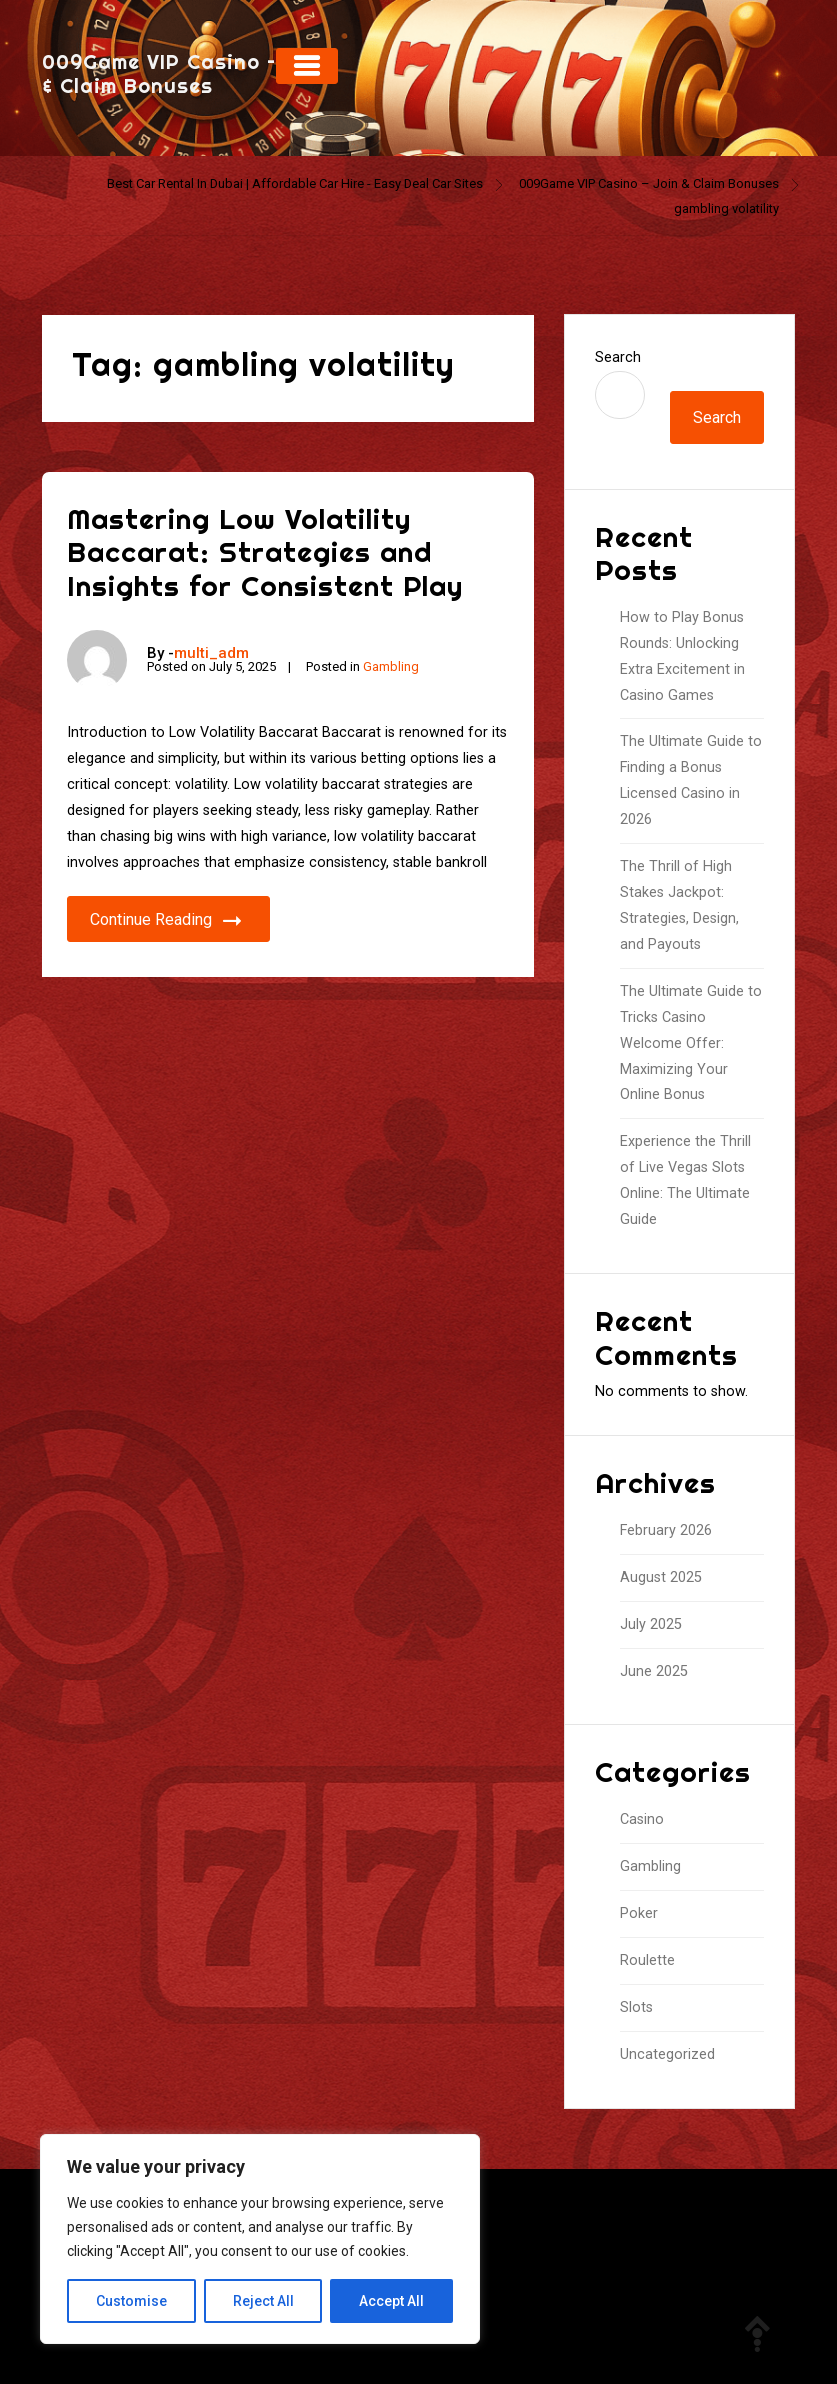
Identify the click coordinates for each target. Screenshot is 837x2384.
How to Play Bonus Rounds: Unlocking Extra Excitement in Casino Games (682, 656)
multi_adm (211, 653)
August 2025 (661, 1577)
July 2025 (651, 1624)
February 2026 (666, 1530)
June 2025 (654, 1671)
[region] (260, 2239)
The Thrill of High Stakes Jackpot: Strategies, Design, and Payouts (679, 905)
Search (618, 357)
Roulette (647, 1960)
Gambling (391, 666)
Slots (636, 2007)
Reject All (263, 2301)
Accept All (391, 2301)
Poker (639, 1913)
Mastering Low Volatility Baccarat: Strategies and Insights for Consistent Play (265, 552)
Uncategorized (667, 2054)
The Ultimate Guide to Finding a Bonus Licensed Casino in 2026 (691, 780)
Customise (131, 2301)
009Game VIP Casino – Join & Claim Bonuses (184, 73)
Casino (642, 1819)
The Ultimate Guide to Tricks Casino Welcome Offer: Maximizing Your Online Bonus (691, 1043)
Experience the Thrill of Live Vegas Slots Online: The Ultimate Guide (685, 1180)
